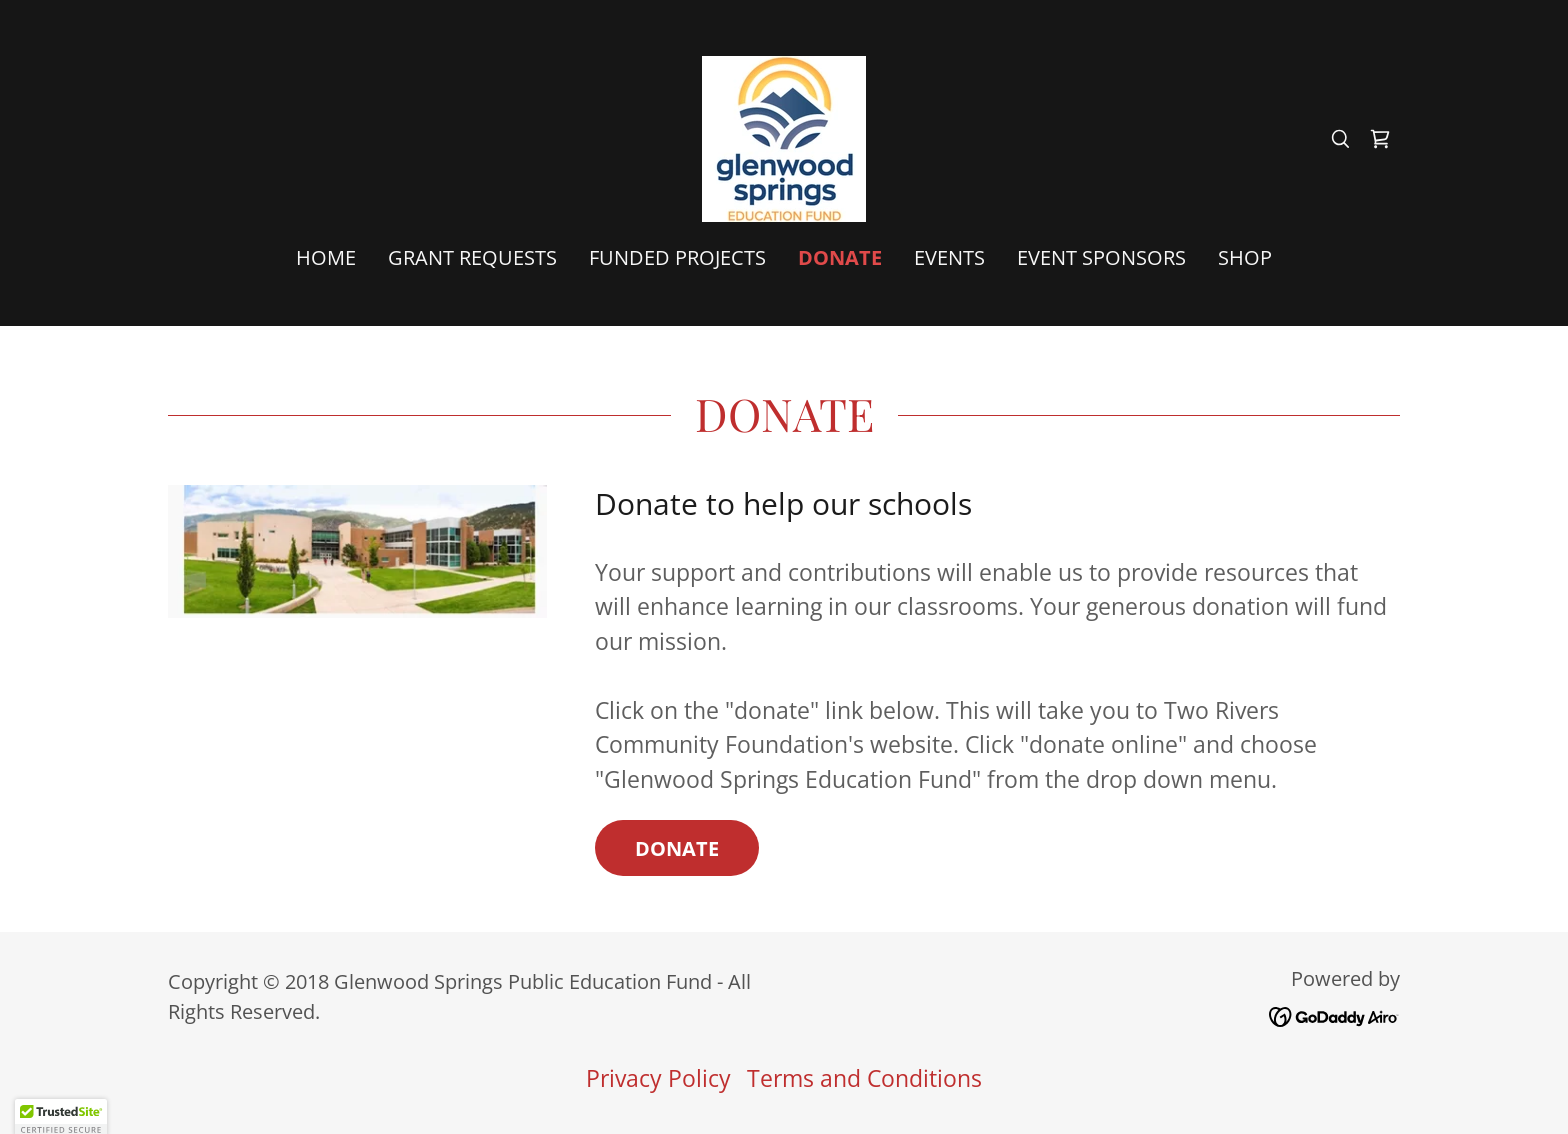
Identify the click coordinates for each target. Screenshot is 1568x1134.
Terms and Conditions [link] (864, 1078)
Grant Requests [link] (472, 257)
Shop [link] (1245, 257)
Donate (677, 848)
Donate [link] (840, 258)
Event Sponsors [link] (1101, 257)
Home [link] (326, 257)
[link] (784, 136)
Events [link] (949, 257)
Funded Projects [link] (677, 257)
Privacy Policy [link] (658, 1078)
